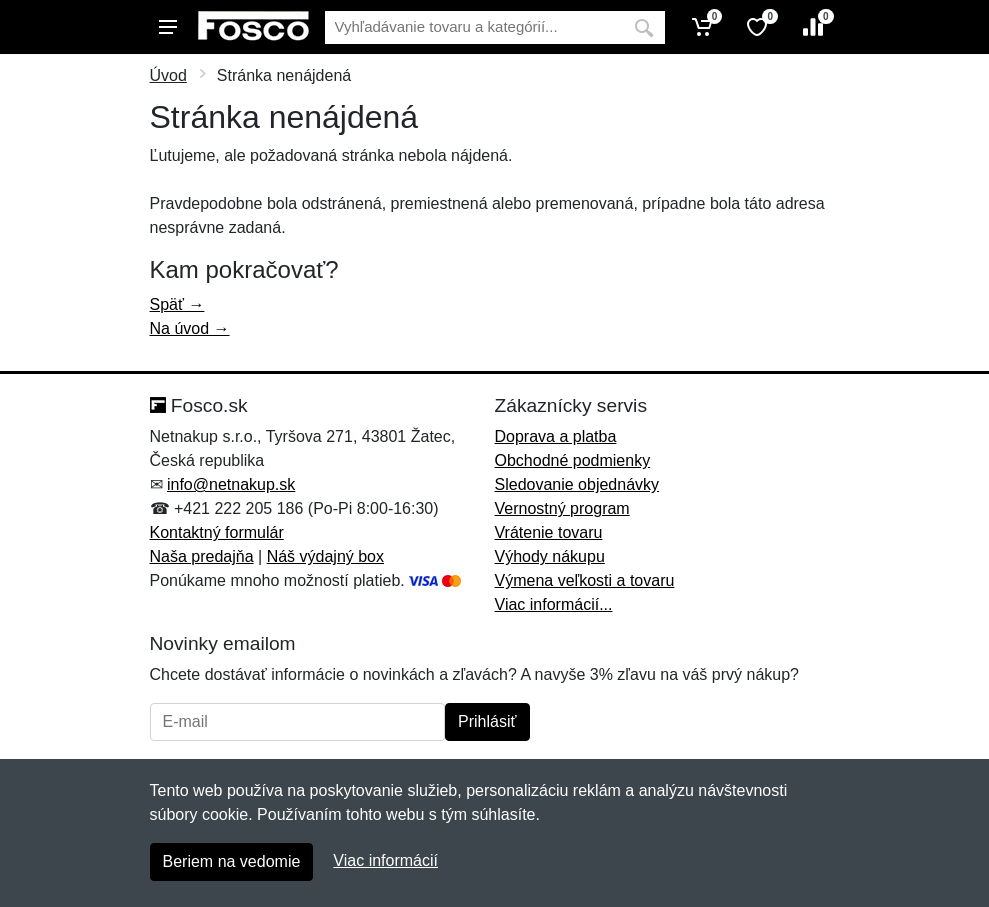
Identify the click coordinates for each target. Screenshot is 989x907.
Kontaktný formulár (217, 532)
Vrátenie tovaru (549, 532)
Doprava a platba (556, 436)
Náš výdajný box (325, 556)
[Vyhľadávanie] (474, 27)
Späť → (177, 304)
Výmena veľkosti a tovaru (585, 580)
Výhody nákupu (550, 556)
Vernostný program (562, 508)
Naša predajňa (202, 556)
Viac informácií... (554, 604)
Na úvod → (190, 328)
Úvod (168, 75)
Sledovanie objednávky (577, 484)
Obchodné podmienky (573, 460)
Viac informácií (385, 860)
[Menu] (168, 27)
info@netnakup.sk (231, 484)
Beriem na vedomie (232, 861)
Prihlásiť (487, 721)
